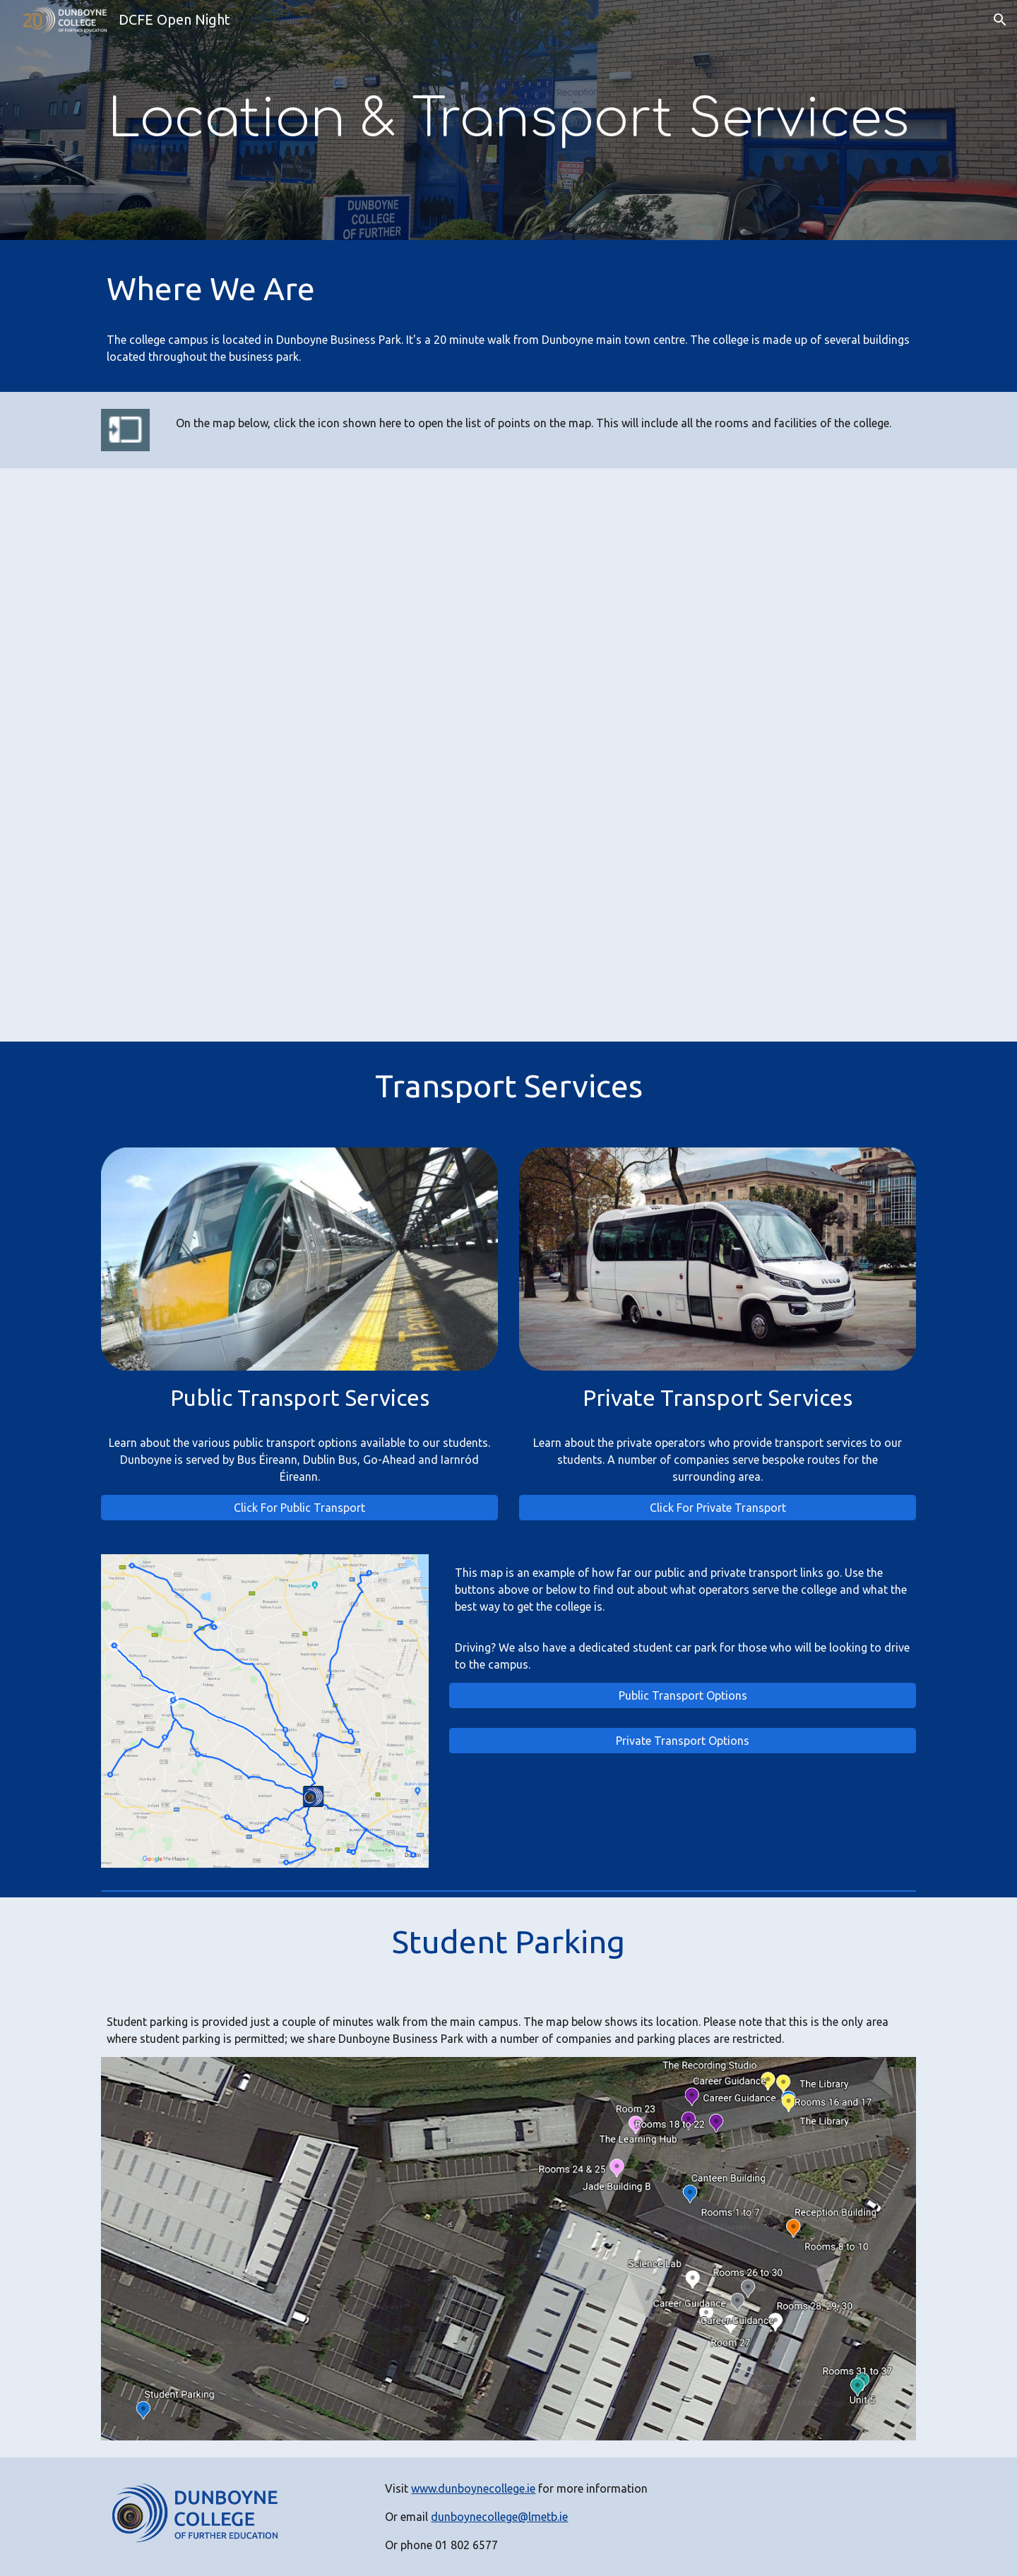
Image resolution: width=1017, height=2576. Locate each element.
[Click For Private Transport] (717, 1507)
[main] (508, 119)
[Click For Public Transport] (299, 1507)
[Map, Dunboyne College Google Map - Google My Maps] (508, 754)
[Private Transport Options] (682, 1740)
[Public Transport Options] (682, 1695)
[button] (1000, 20)
